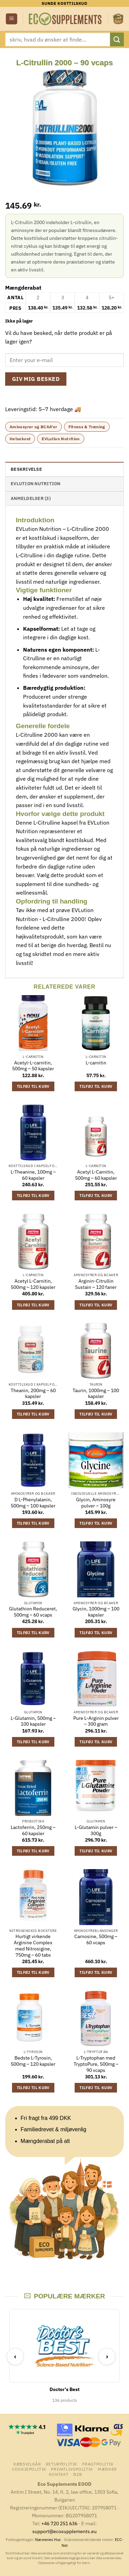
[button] (11, 19)
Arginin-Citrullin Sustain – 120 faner (96, 1284)
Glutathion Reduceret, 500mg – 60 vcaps (33, 1612)
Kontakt (59, 2474)
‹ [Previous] (15, 2356)
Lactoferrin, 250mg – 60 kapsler (33, 1831)
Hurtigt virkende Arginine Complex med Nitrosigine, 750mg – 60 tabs (33, 1946)
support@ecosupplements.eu (64, 2531)
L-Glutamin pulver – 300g (96, 1831)
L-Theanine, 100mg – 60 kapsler (33, 1175)
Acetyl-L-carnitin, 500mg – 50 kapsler (33, 1066)
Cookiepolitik (29, 2469)
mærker (107, 2469)
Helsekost (20, 438)
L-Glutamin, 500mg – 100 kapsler (33, 1721)
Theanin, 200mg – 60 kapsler (33, 1394)
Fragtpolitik (98, 2464)
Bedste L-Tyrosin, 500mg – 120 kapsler (33, 2061)
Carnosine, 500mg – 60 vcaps (95, 1940)
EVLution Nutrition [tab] (36, 484)
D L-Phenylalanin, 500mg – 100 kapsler (33, 1503)
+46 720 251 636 (59, 2523)
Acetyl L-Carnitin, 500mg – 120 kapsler (33, 1284)
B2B (77, 2474)
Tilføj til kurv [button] (33, 1086)
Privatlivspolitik (72, 2469)
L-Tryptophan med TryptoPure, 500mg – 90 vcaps (96, 2064)
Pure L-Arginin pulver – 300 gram (96, 1721)
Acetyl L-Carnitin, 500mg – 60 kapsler (96, 1175)
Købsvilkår (27, 2464)
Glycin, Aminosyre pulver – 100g (96, 1503)
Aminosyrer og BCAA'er (33, 426)
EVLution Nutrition (60, 438)
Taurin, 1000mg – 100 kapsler (96, 1394)
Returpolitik (61, 2464)
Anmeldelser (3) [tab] (31, 498)
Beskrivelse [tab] (26, 469)
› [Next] (107, 2356)
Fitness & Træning (86, 426)
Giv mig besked (36, 378)
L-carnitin (96, 1063)
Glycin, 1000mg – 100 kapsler (96, 1612)
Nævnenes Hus (48, 2539)
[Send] (117, 39)
